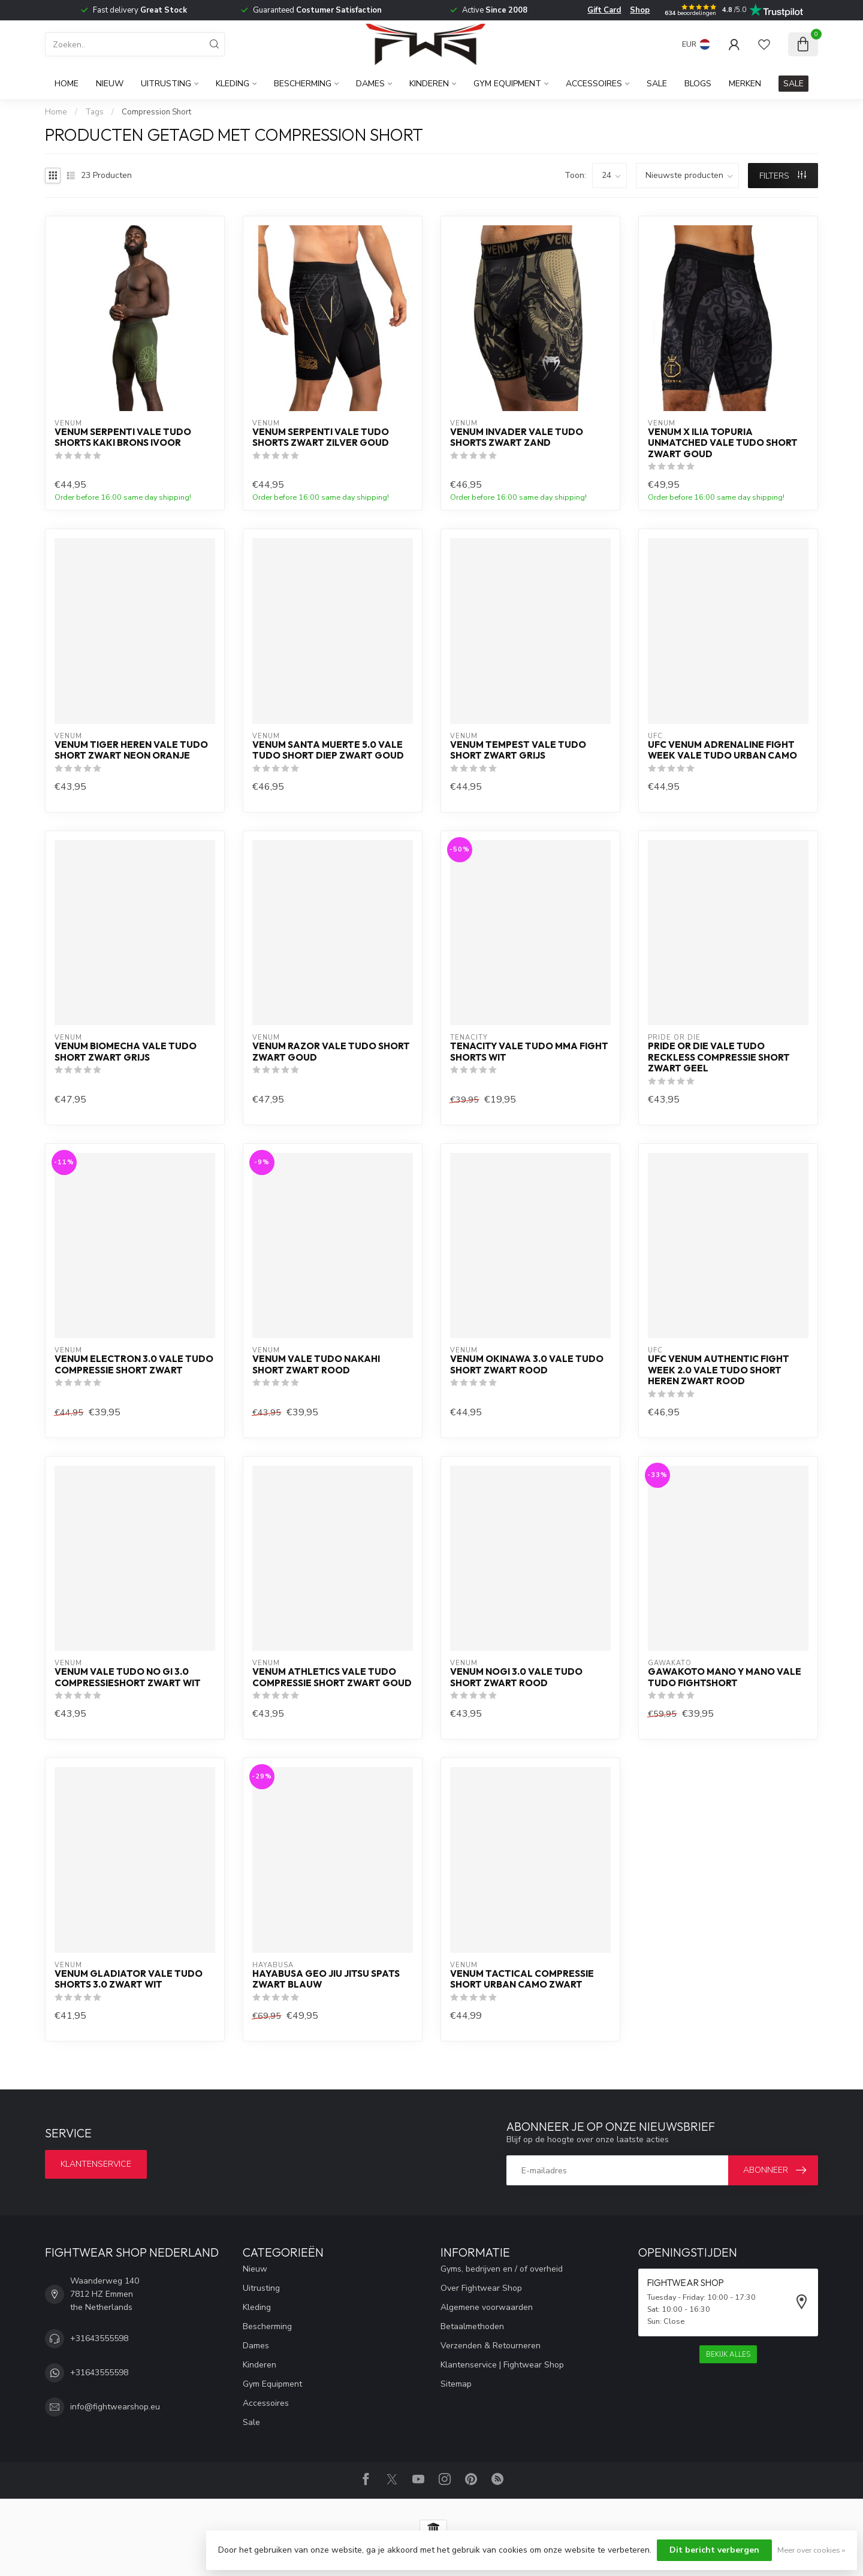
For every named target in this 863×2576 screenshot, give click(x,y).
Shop (640, 10)
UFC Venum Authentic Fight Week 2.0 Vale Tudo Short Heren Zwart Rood (718, 1370)
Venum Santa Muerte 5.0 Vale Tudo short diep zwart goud (328, 750)
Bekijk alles (728, 2354)
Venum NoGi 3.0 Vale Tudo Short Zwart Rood (516, 1677)
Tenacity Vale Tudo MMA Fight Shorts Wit (529, 1051)
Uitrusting (166, 83)
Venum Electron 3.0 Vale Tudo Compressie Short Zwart (134, 1364)
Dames (370, 83)
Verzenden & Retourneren (490, 2345)
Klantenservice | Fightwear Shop (502, 2364)
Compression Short (156, 112)
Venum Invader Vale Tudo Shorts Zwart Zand (516, 437)
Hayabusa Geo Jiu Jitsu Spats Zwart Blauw (326, 1979)
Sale (657, 83)
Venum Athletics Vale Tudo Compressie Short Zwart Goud (332, 1677)
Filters (782, 176)
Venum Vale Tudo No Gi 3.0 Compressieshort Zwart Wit (128, 1677)
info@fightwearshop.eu (115, 2406)
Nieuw (109, 83)
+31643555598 (99, 2338)
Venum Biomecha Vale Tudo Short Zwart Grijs (126, 1051)
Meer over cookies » (811, 2550)
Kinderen (429, 83)
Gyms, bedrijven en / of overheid (501, 2269)
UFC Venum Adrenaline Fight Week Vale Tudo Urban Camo (722, 750)
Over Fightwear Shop (481, 2288)
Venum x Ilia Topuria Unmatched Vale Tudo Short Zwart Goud (723, 443)
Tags (94, 112)
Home (67, 83)
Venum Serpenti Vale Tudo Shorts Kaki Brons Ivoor (123, 437)
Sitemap (456, 2384)
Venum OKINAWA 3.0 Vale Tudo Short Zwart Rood (527, 1364)
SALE (793, 83)
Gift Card (604, 10)
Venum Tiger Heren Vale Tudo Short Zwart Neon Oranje (131, 750)
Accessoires (594, 83)
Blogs (697, 83)
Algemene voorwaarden (486, 2307)
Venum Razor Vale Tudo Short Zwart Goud (331, 1051)
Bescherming (302, 83)
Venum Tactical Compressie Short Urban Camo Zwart (522, 1979)
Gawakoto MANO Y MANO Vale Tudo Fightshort (724, 1677)
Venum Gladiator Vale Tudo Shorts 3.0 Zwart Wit (129, 1979)
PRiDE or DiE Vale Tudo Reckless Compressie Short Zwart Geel (719, 1057)
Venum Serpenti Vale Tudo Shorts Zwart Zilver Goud (320, 437)
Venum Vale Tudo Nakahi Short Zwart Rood (316, 1364)
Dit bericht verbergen (714, 2550)
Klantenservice (96, 2164)
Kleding (232, 83)
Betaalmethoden (472, 2326)
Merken (745, 83)
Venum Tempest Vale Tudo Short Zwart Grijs (518, 750)
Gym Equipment (507, 83)
